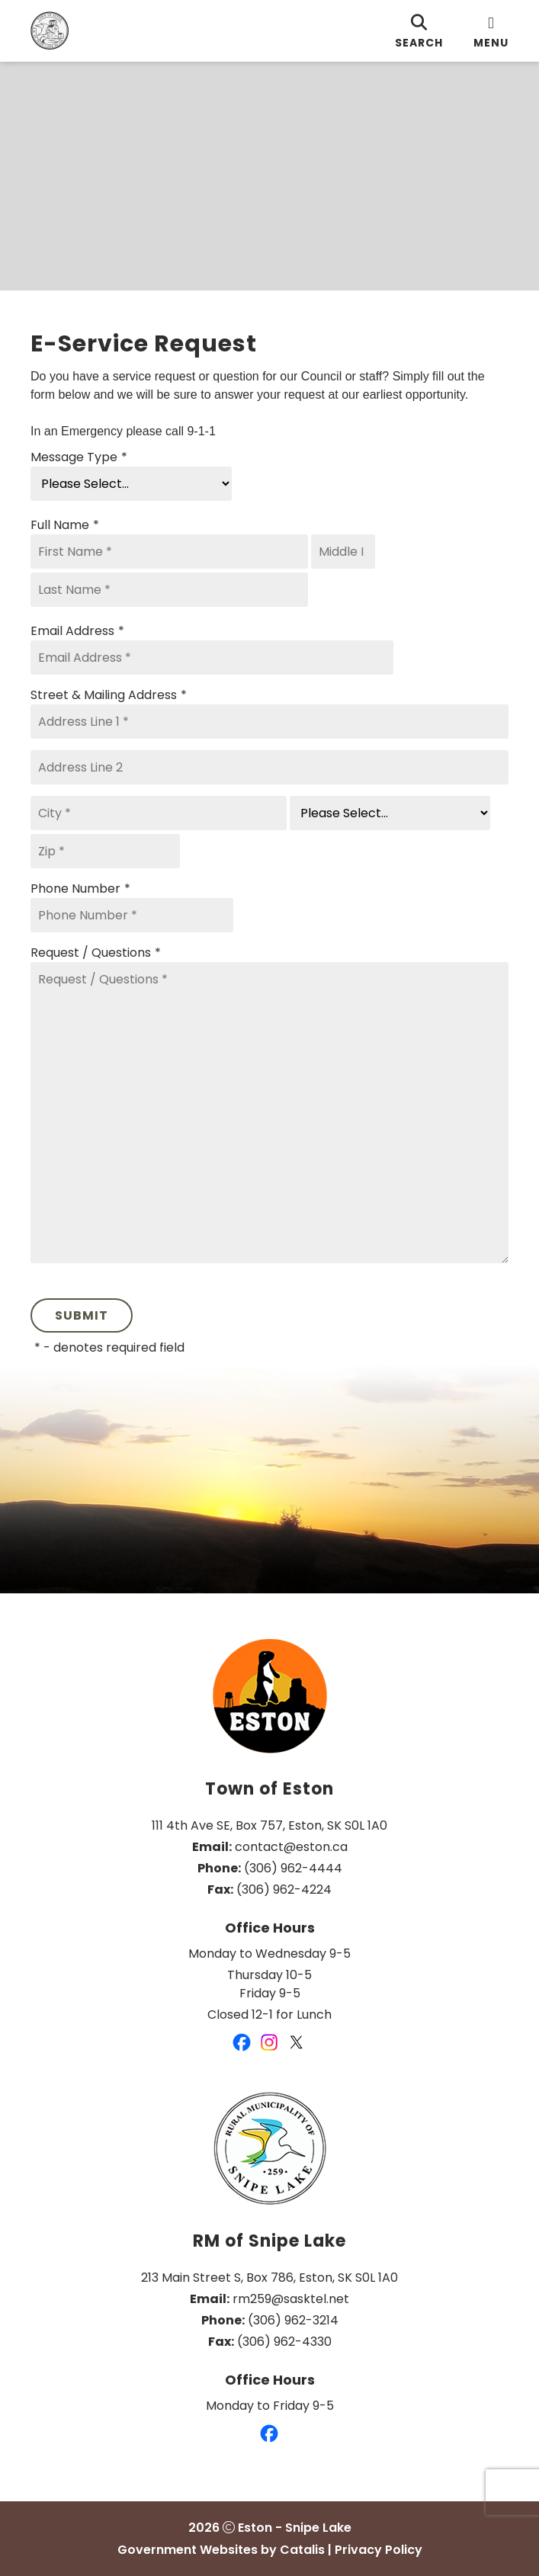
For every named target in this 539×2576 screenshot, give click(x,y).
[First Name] (169, 551)
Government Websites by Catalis (221, 2549)
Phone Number (80, 889)
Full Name (64, 525)
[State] (390, 813)
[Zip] (105, 851)
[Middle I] (343, 551)
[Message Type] (131, 484)
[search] (419, 31)
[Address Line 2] (269, 767)
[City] (158, 813)
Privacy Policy (378, 2549)
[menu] (491, 31)
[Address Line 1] (269, 721)
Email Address (77, 631)
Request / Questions (95, 953)
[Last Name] (169, 590)
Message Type (78, 457)
